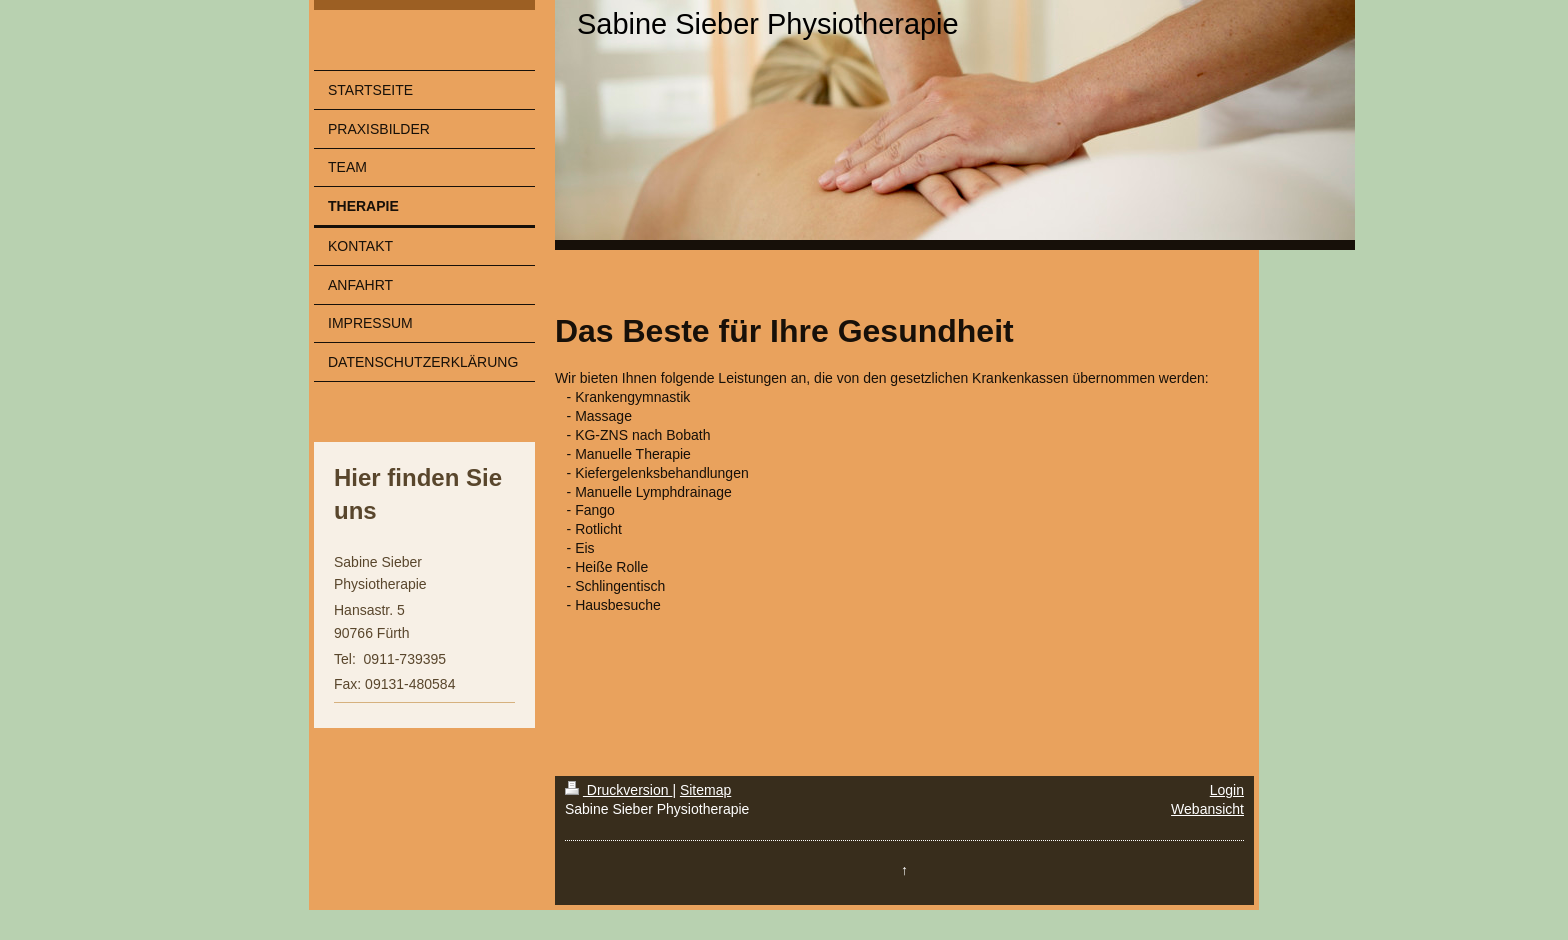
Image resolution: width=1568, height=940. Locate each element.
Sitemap (705, 790)
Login (1227, 790)
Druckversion (618, 790)
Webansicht (1207, 809)
